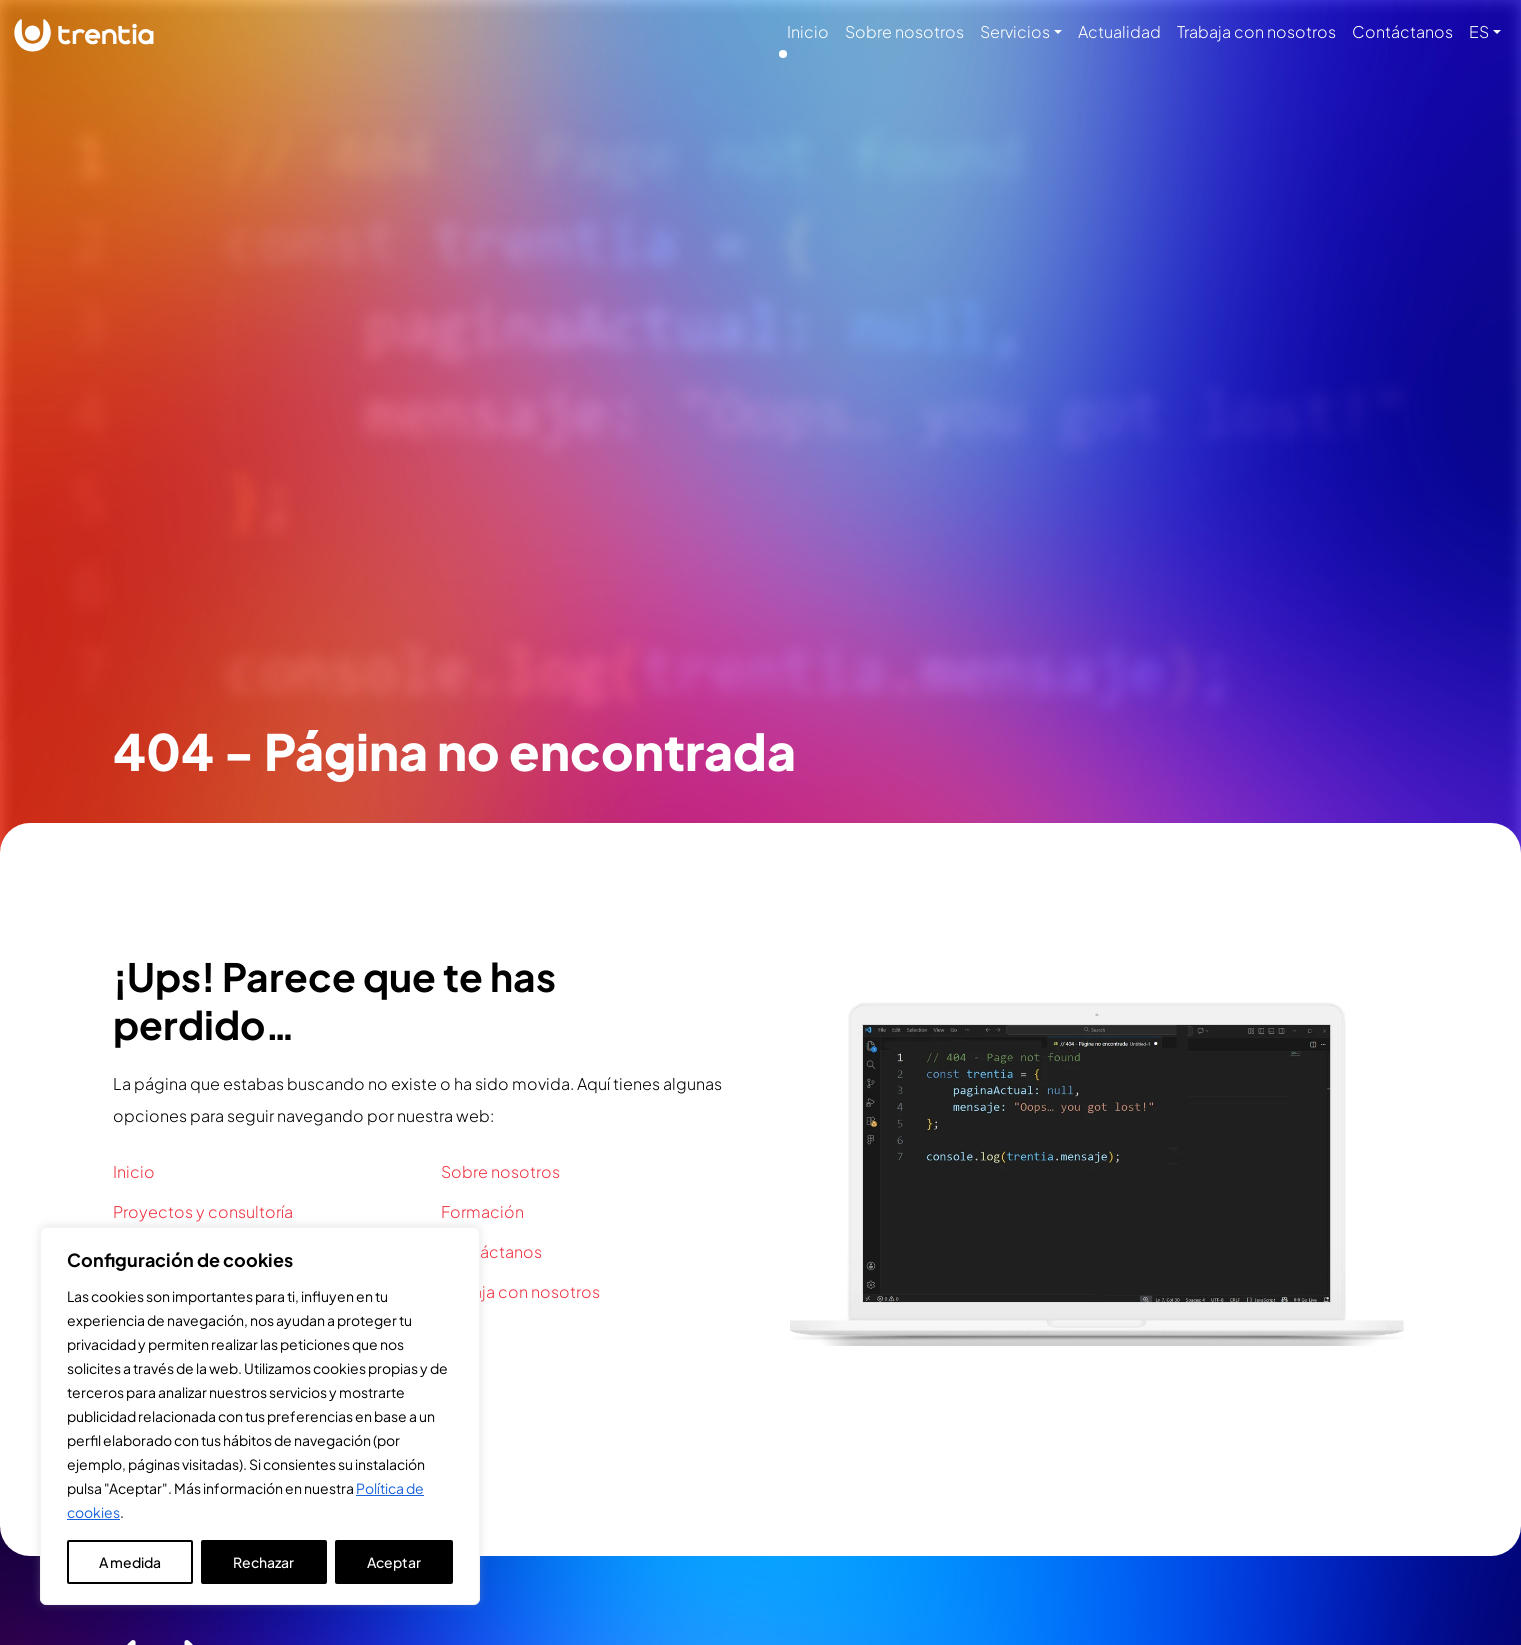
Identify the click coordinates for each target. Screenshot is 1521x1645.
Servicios (1015, 31)
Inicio (808, 31)
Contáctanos (1402, 31)
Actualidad (1119, 31)
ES (1479, 31)
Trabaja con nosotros (1256, 31)
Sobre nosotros (904, 31)
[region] (260, 1416)
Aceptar (394, 1562)
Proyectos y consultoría (203, 1211)
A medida (130, 1562)
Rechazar (263, 1562)
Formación (482, 1211)
